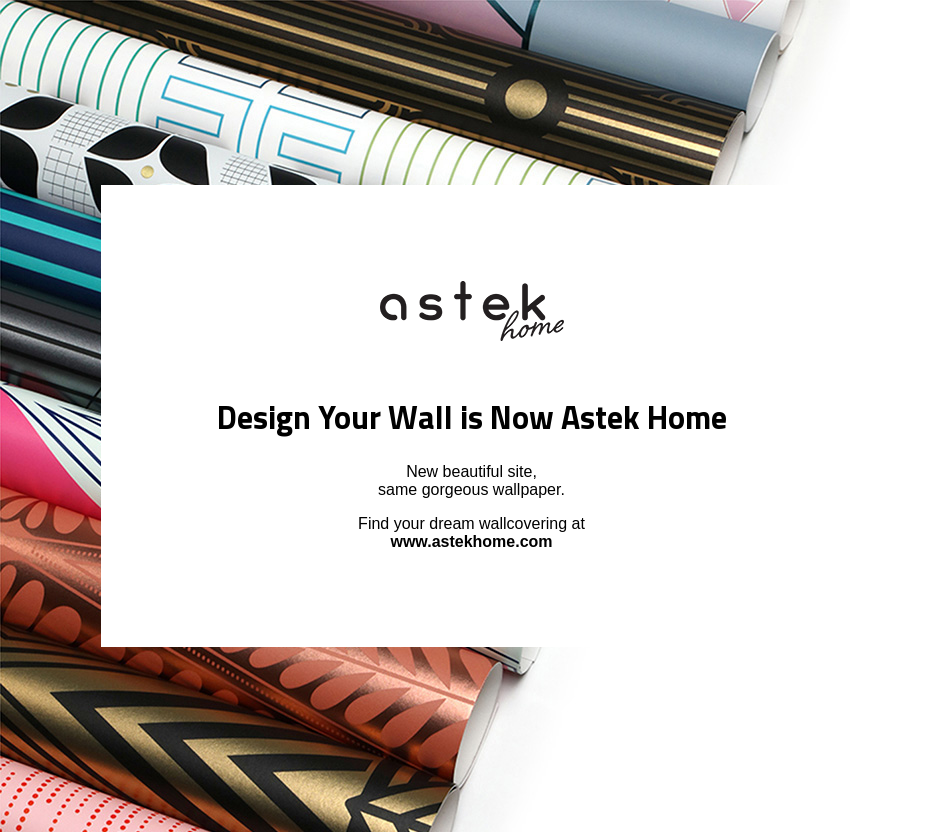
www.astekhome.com (471, 541)
